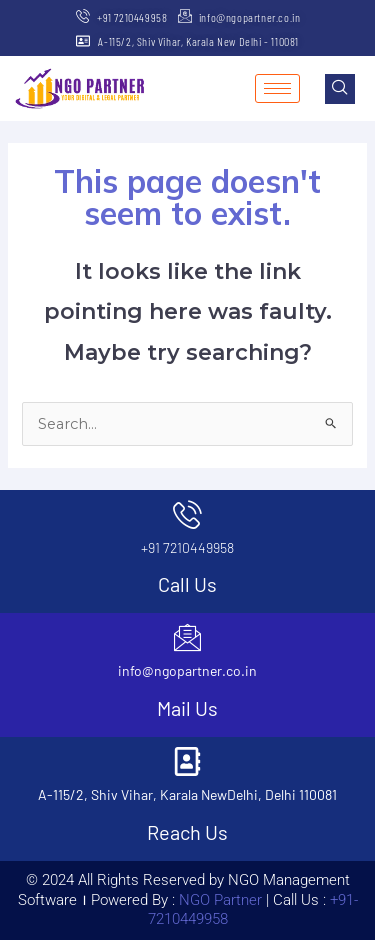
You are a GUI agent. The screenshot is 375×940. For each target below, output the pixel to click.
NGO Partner (218, 900)
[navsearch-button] (340, 89)
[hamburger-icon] (277, 88)
